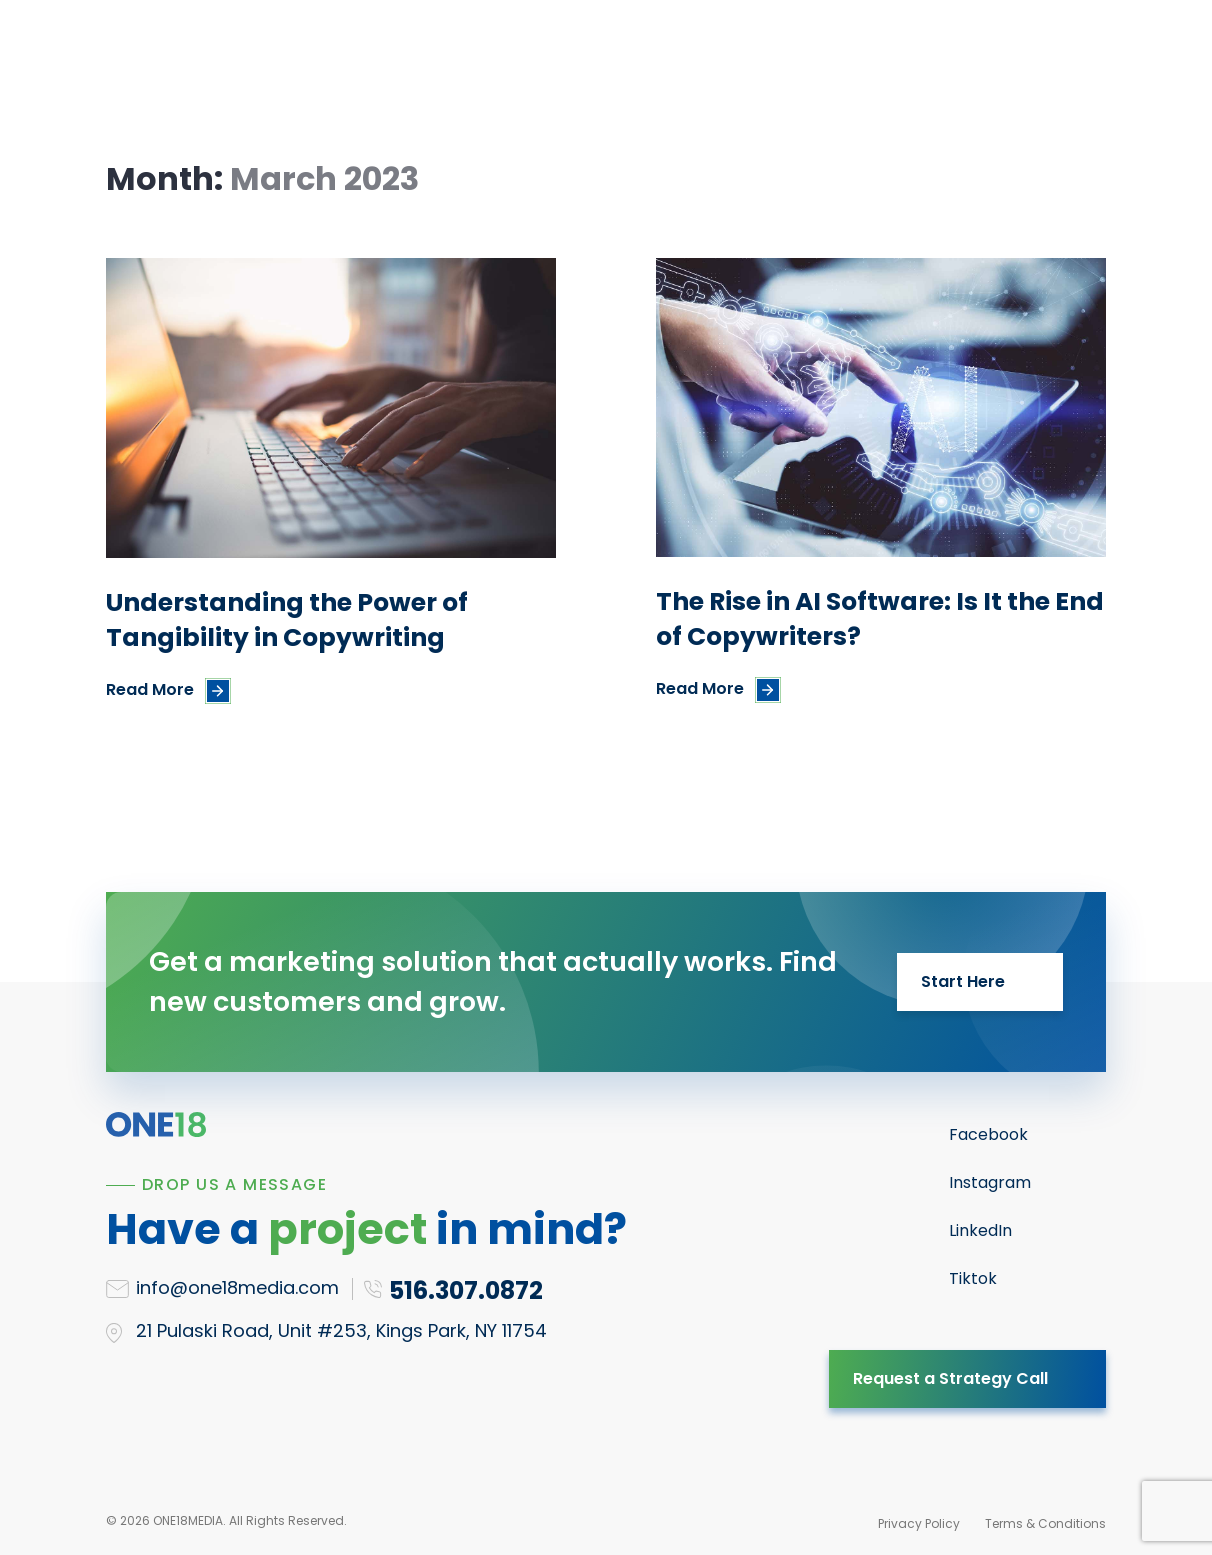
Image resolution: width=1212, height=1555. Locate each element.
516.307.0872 (1010, 54)
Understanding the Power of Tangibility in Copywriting (287, 620)
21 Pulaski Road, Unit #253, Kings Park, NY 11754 (341, 1330)
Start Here (963, 981)
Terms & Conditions (1045, 1523)
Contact (796, 53)
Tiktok (973, 1278)
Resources (411, 53)
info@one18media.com (237, 1287)
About (621, 53)
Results (526, 53)
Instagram (990, 1182)
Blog (703, 53)
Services (290, 53)
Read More (150, 689)
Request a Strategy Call (950, 1378)
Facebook (988, 1134)
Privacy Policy (919, 1523)
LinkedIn (980, 1230)
